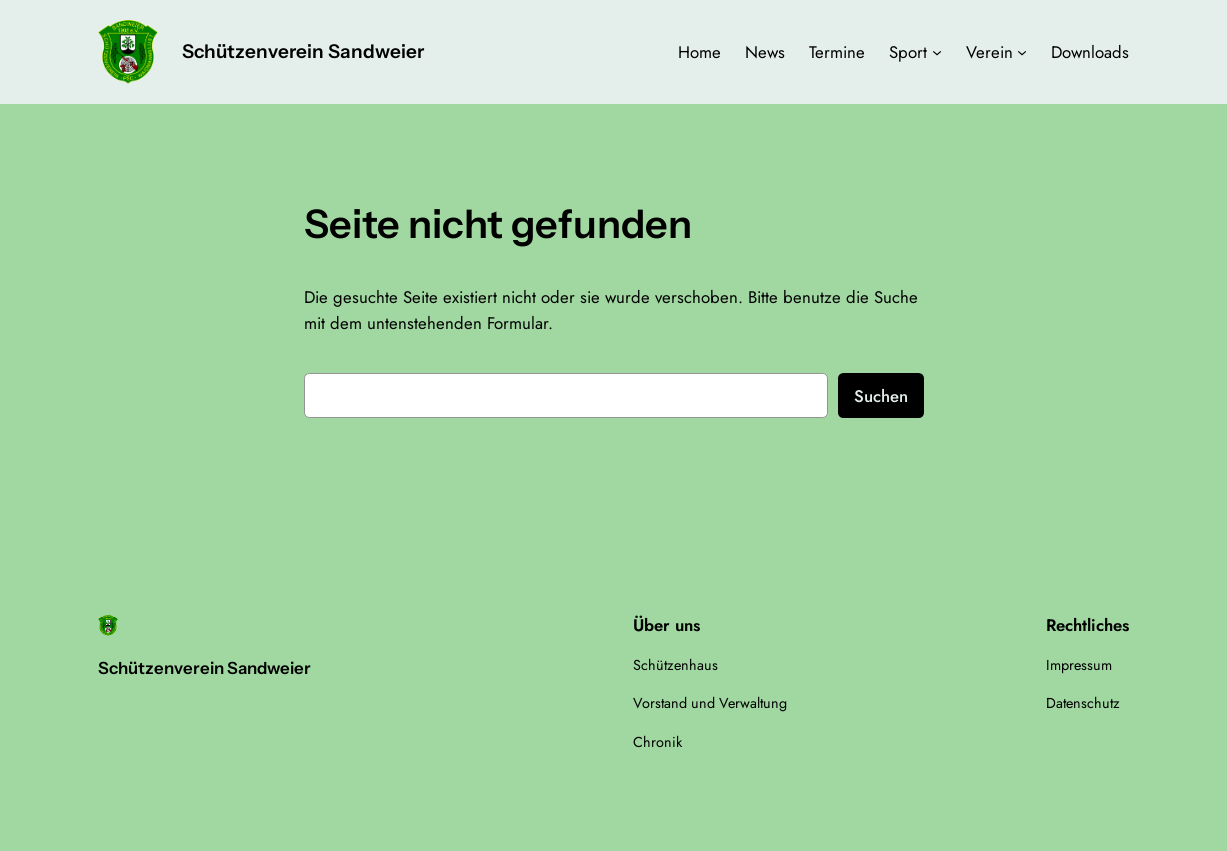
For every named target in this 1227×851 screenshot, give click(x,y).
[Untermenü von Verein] (1022, 52)
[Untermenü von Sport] (937, 52)
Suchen (881, 396)
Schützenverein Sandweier (303, 51)
